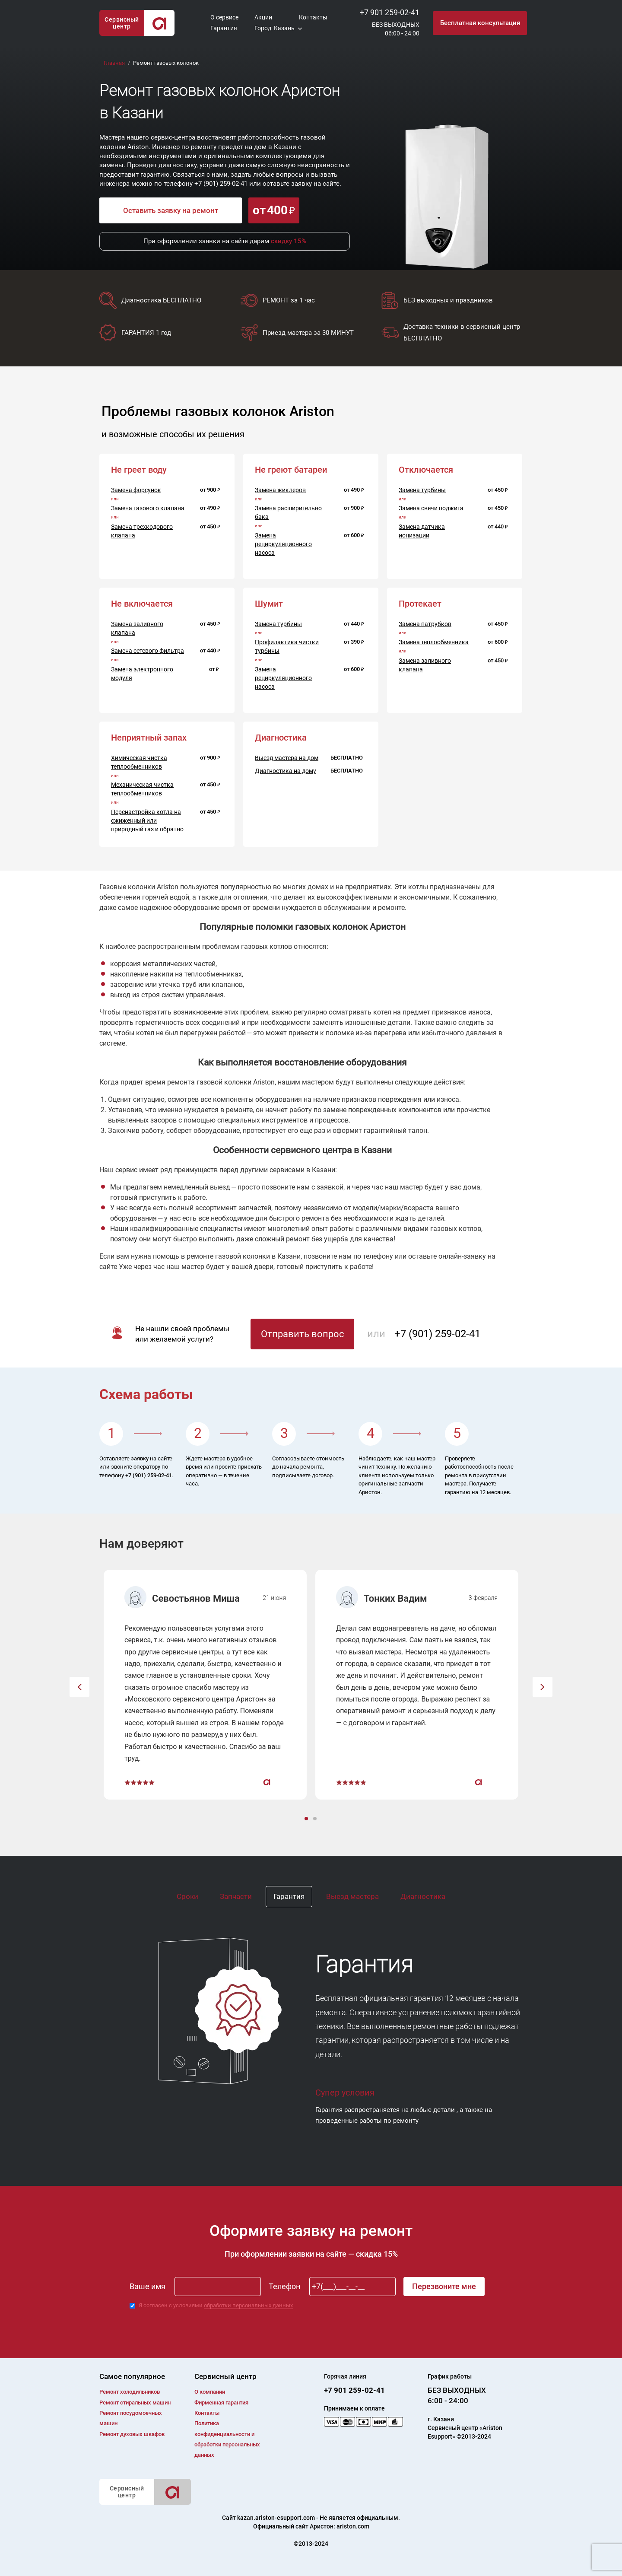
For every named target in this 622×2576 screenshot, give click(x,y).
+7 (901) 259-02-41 (221, 184)
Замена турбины (422, 490)
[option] (205, 1685)
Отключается (426, 469)
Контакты (313, 17)
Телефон (284, 2286)
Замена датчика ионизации (422, 531)
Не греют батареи (291, 469)
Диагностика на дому (285, 770)
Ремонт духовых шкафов (132, 2434)
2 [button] (315, 1819)
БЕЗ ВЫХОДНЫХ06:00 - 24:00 (395, 29)
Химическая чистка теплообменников (139, 762)
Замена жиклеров (280, 490)
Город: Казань (274, 28)
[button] (79, 1687)
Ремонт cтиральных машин (135, 2402)
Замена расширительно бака (288, 512)
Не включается (142, 603)
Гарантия (223, 28)
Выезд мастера (352, 1896)
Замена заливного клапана (137, 628)
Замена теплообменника (434, 642)
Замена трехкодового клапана (142, 531)
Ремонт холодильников (129, 2391)
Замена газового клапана (147, 508)
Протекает (420, 603)
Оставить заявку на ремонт (170, 210)
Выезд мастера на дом (286, 757)
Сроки (187, 1896)
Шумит (269, 603)
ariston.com (352, 2526)
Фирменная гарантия (221, 2402)
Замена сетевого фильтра (147, 650)
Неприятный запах (149, 737)
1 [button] (307, 1819)
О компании (209, 2391)
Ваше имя (147, 2286)
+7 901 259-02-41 (389, 12)
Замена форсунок (136, 490)
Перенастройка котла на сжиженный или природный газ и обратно (147, 820)
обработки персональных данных (248, 2305)
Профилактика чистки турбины (287, 646)
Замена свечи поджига (431, 508)
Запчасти (236, 1896)
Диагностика (422, 1896)
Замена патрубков (425, 623)
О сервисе (224, 17)
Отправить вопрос (302, 1334)
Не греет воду (139, 469)
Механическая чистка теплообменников (142, 789)
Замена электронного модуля (142, 673)
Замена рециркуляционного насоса (283, 544)
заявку (140, 1458)
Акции (263, 17)
